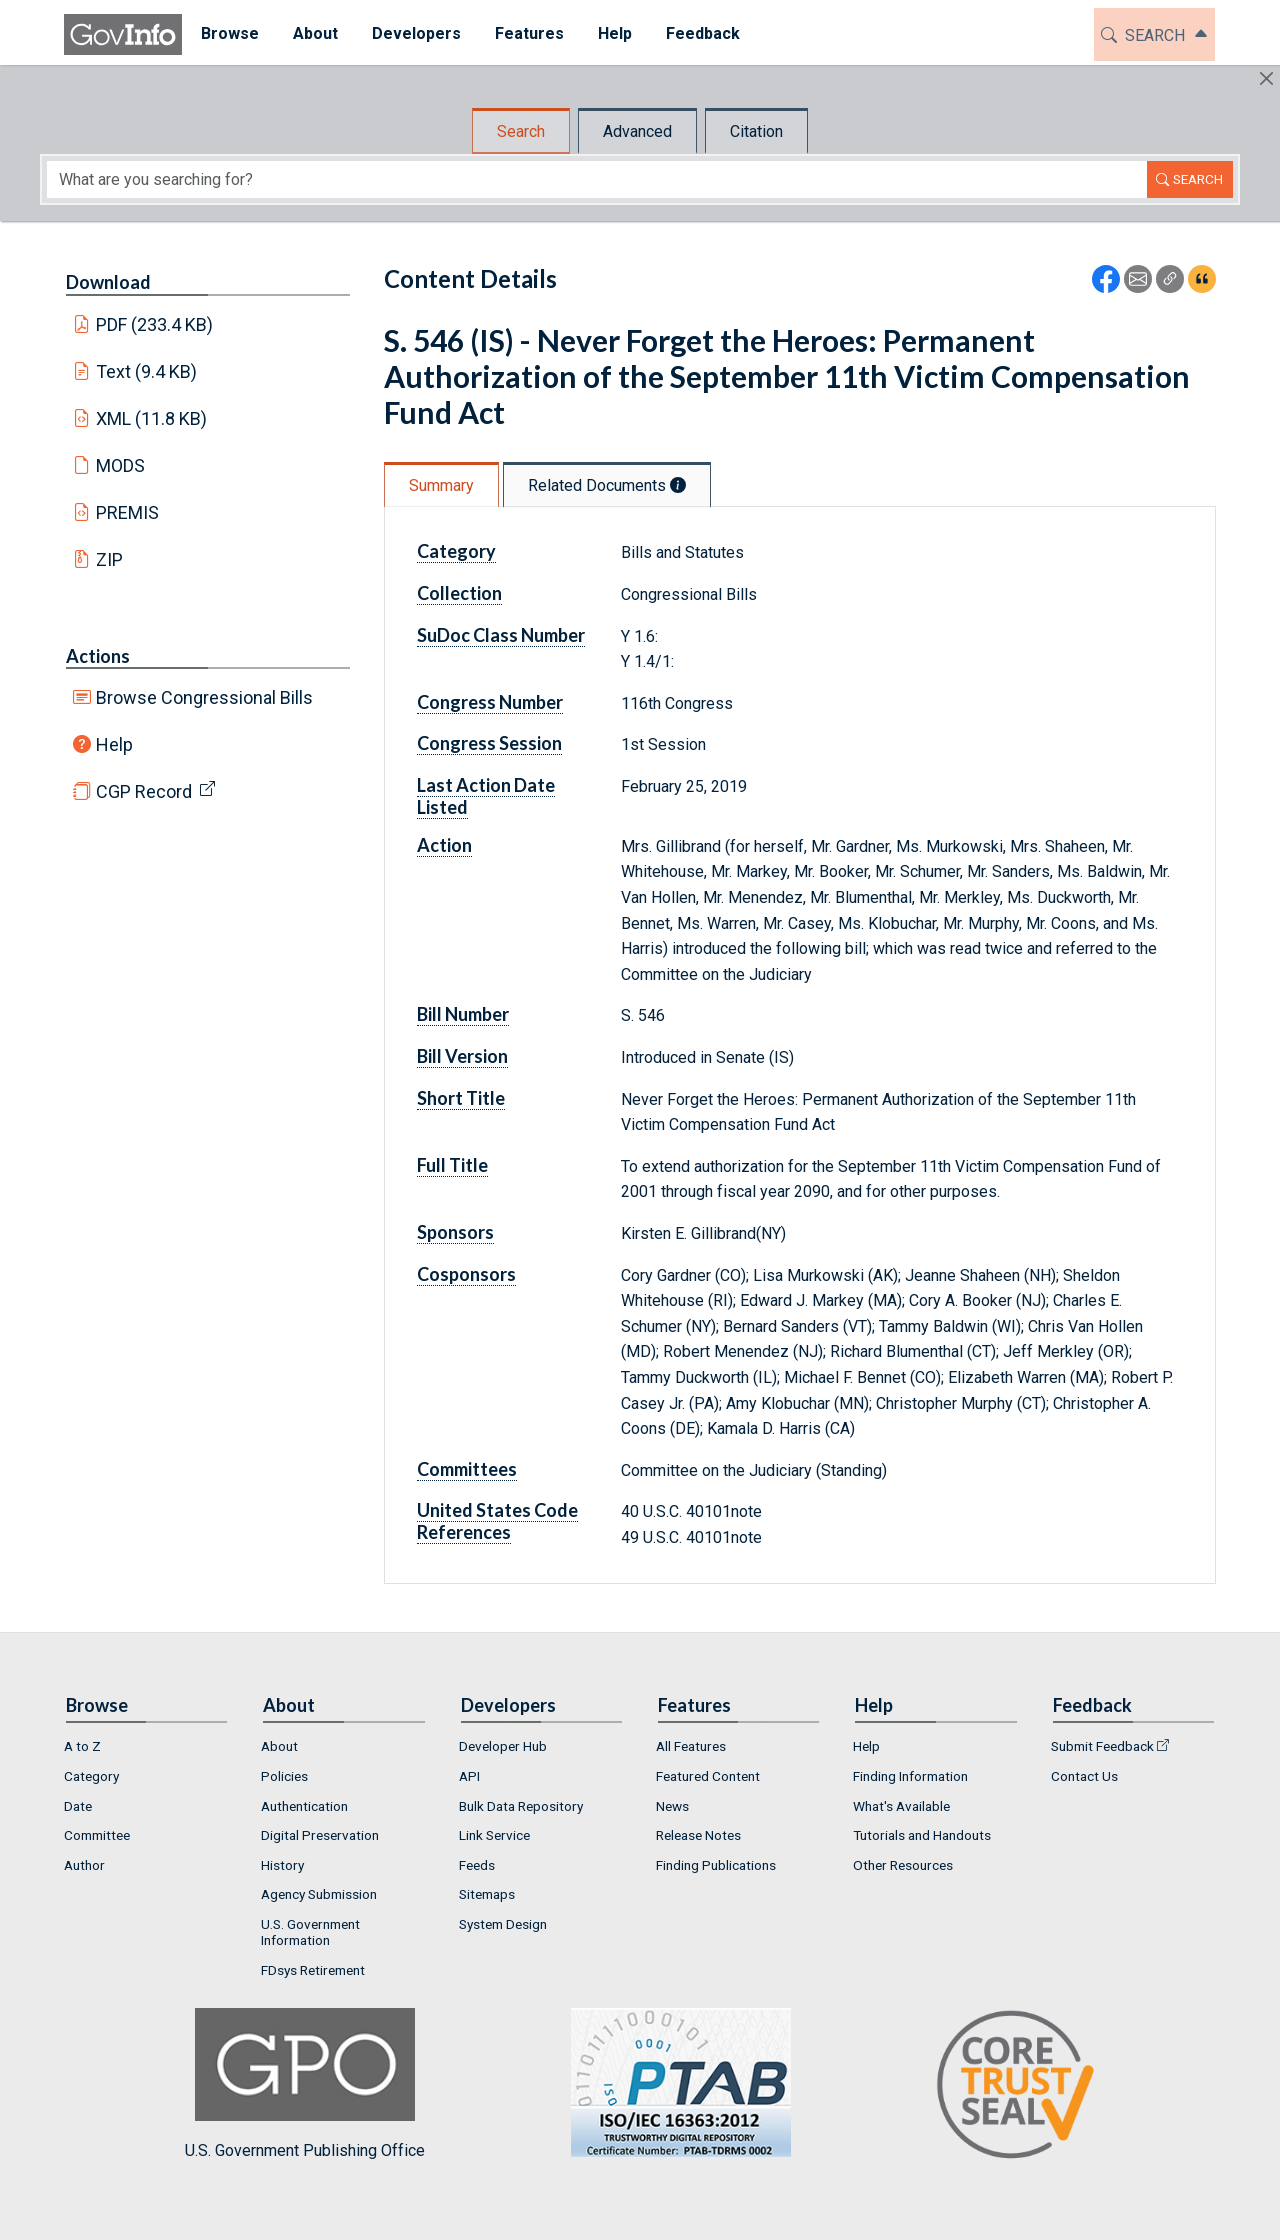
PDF (155, 324)
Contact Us (1084, 1776)
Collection (459, 593)
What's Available (901, 1806)
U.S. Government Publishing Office (671, 2083)
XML (152, 418)
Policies (284, 1776)
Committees (467, 1469)
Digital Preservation (320, 1835)
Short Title (461, 1098)
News (672, 1806)
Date (78, 1806)
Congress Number (490, 702)
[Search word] (597, 179)
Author (84, 1865)
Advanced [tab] (637, 131)
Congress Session (489, 743)
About (279, 1746)
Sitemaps (487, 1894)
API (469, 1776)
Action (444, 845)
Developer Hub (503, 1746)
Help (114, 744)
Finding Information (910, 1776)
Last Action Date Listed (486, 796)
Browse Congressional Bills (204, 697)
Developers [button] (414, 33)
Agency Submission (319, 1894)
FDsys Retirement (313, 1970)
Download (108, 282)
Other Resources (903, 1865)
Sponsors (455, 1232)
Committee (97, 1835)
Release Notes (698, 1835)
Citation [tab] (756, 131)
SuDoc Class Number (501, 635)
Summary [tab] (441, 485)
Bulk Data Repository (521, 1806)
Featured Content (708, 1776)
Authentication (304, 1806)
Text (147, 371)
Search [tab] (521, 131)
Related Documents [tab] (607, 485)
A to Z (82, 1746)
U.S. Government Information (310, 1932)
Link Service (494, 1835)
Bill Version (462, 1056)
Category (456, 551)
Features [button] (527, 33)
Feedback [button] (701, 33)
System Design (503, 1924)
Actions (98, 656)
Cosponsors (466, 1274)
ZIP (109, 559)
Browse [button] (228, 33)
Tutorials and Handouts (922, 1835)
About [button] (313, 33)
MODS (120, 465)
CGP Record (144, 791)
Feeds (477, 1865)
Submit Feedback (1102, 1746)
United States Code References (497, 1521)
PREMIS (127, 512)
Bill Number (463, 1014)
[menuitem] (228, 34)
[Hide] (1266, 78)
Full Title (452, 1165)
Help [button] (613, 33)
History (282, 1865)
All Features (691, 1746)
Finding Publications (716, 1865)
